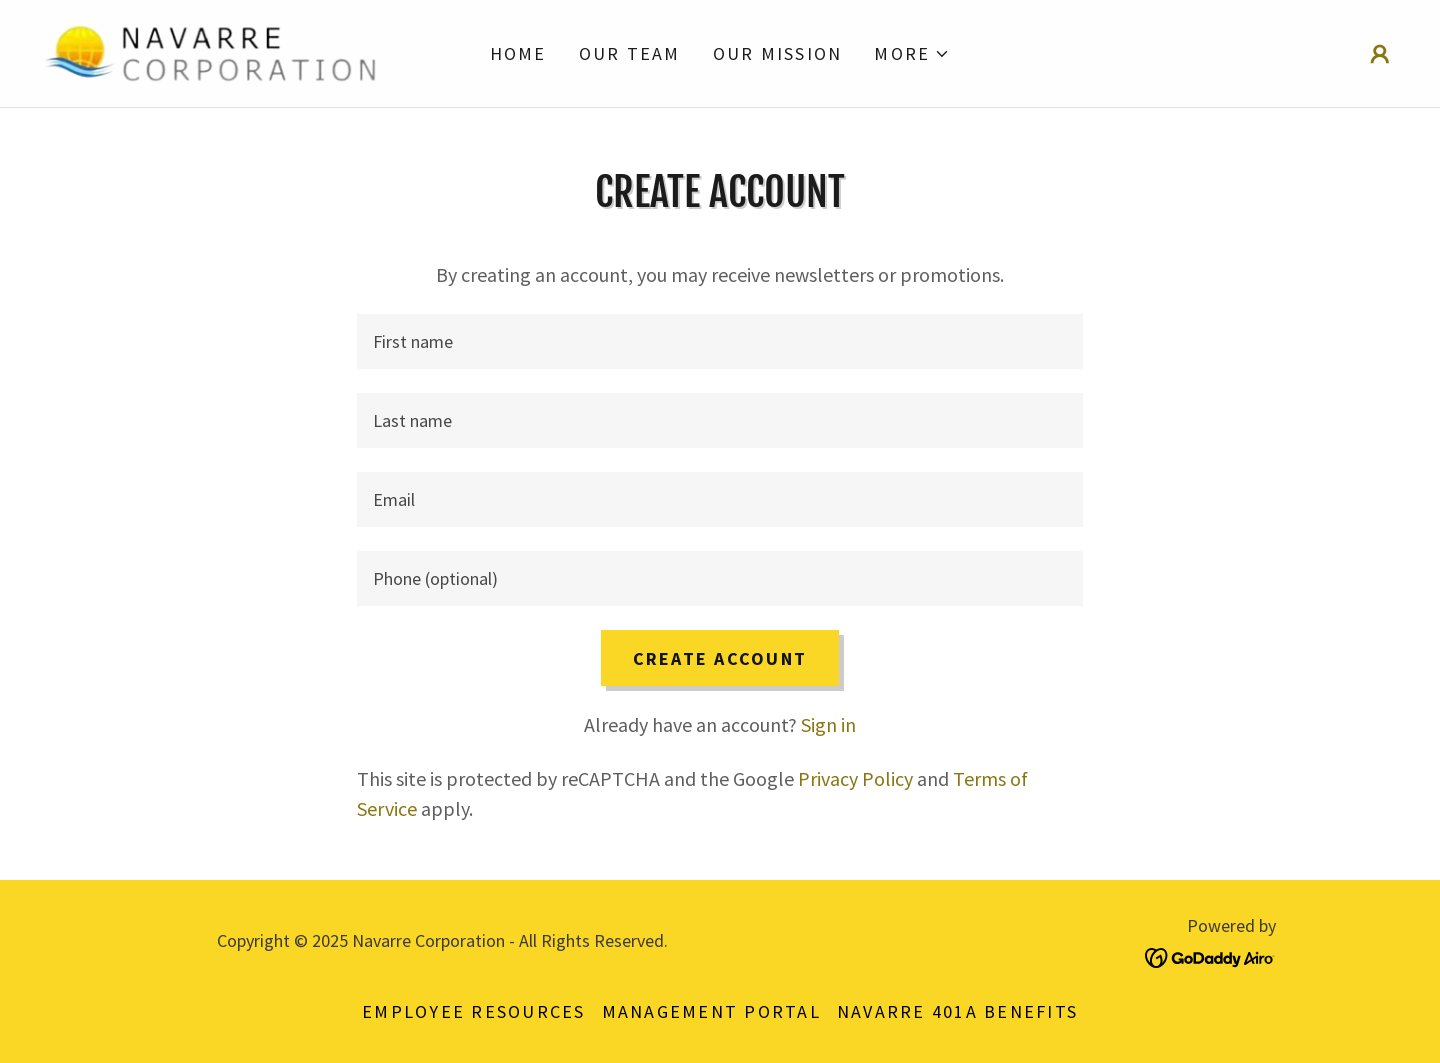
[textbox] (719, 341)
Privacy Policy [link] (855, 778)
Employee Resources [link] (474, 1011)
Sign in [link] (828, 724)
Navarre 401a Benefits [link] (957, 1011)
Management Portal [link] (711, 1011)
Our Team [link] (630, 53)
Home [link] (518, 53)
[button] (912, 54)
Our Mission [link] (778, 53)
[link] (210, 50)
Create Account (720, 658)
